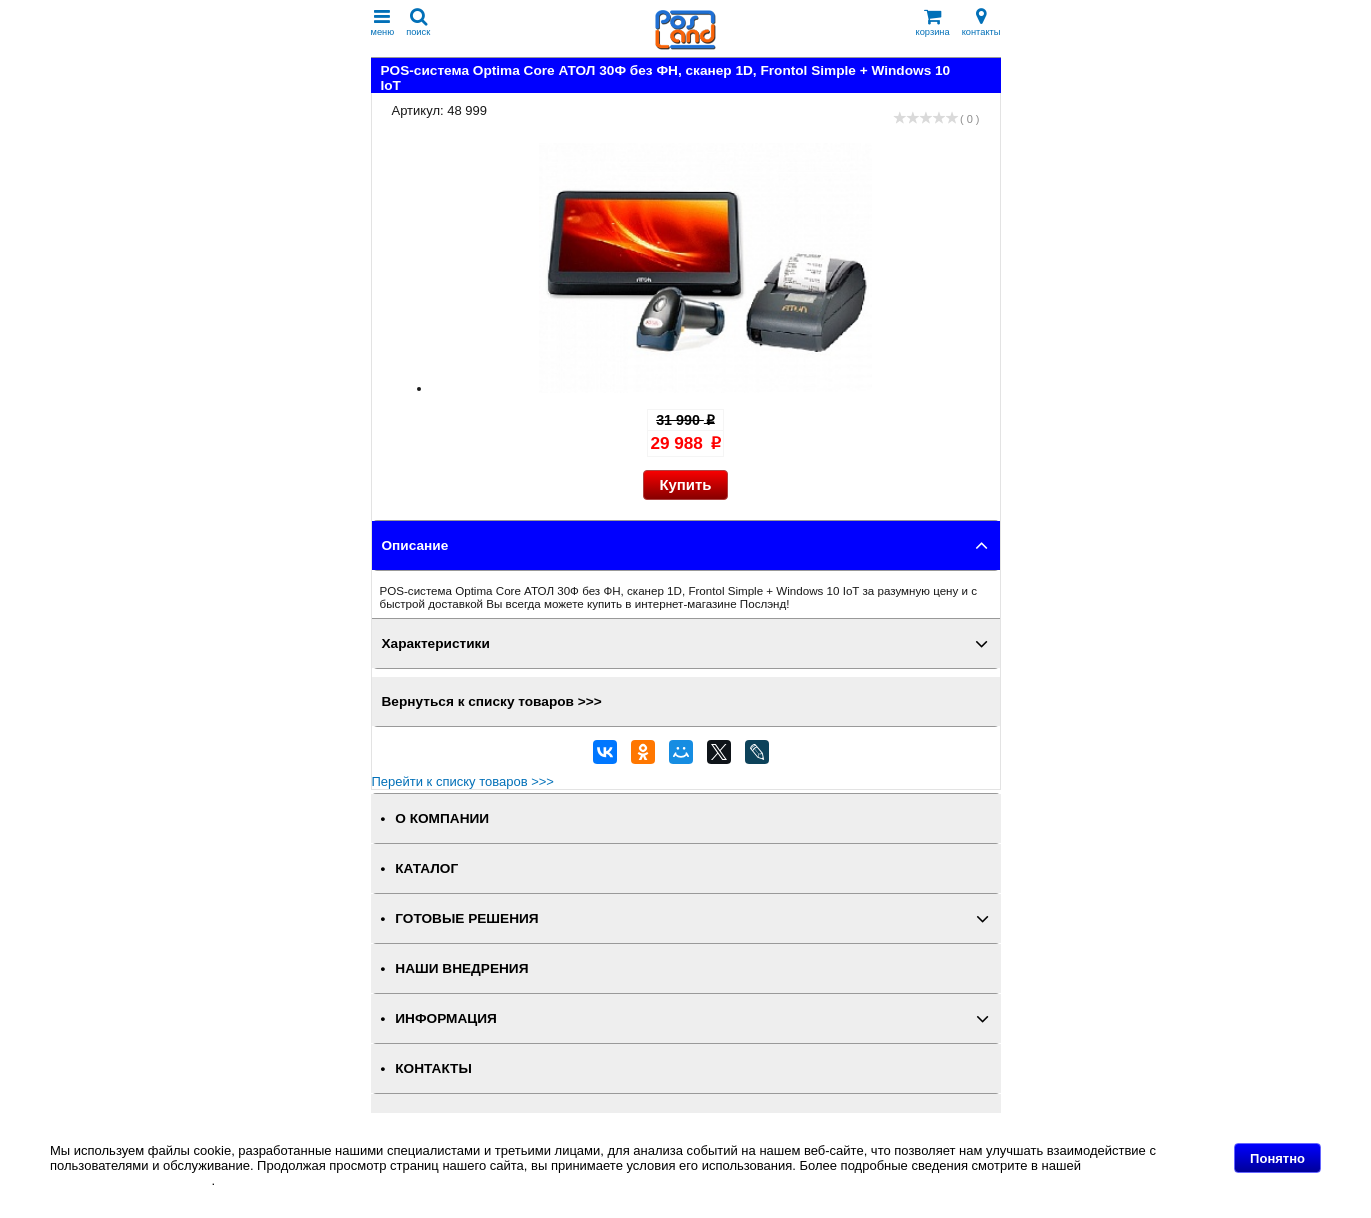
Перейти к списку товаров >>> (463, 781)
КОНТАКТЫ (433, 1068)
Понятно (1277, 1158)
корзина (933, 22)
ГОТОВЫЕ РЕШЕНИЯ (466, 918)
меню (383, 22)
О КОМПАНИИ (442, 818)
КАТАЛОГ (426, 868)
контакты (981, 22)
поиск (418, 22)
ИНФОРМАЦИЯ (446, 1018)
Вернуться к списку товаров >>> (492, 701)
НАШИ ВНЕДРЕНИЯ (461, 968)
